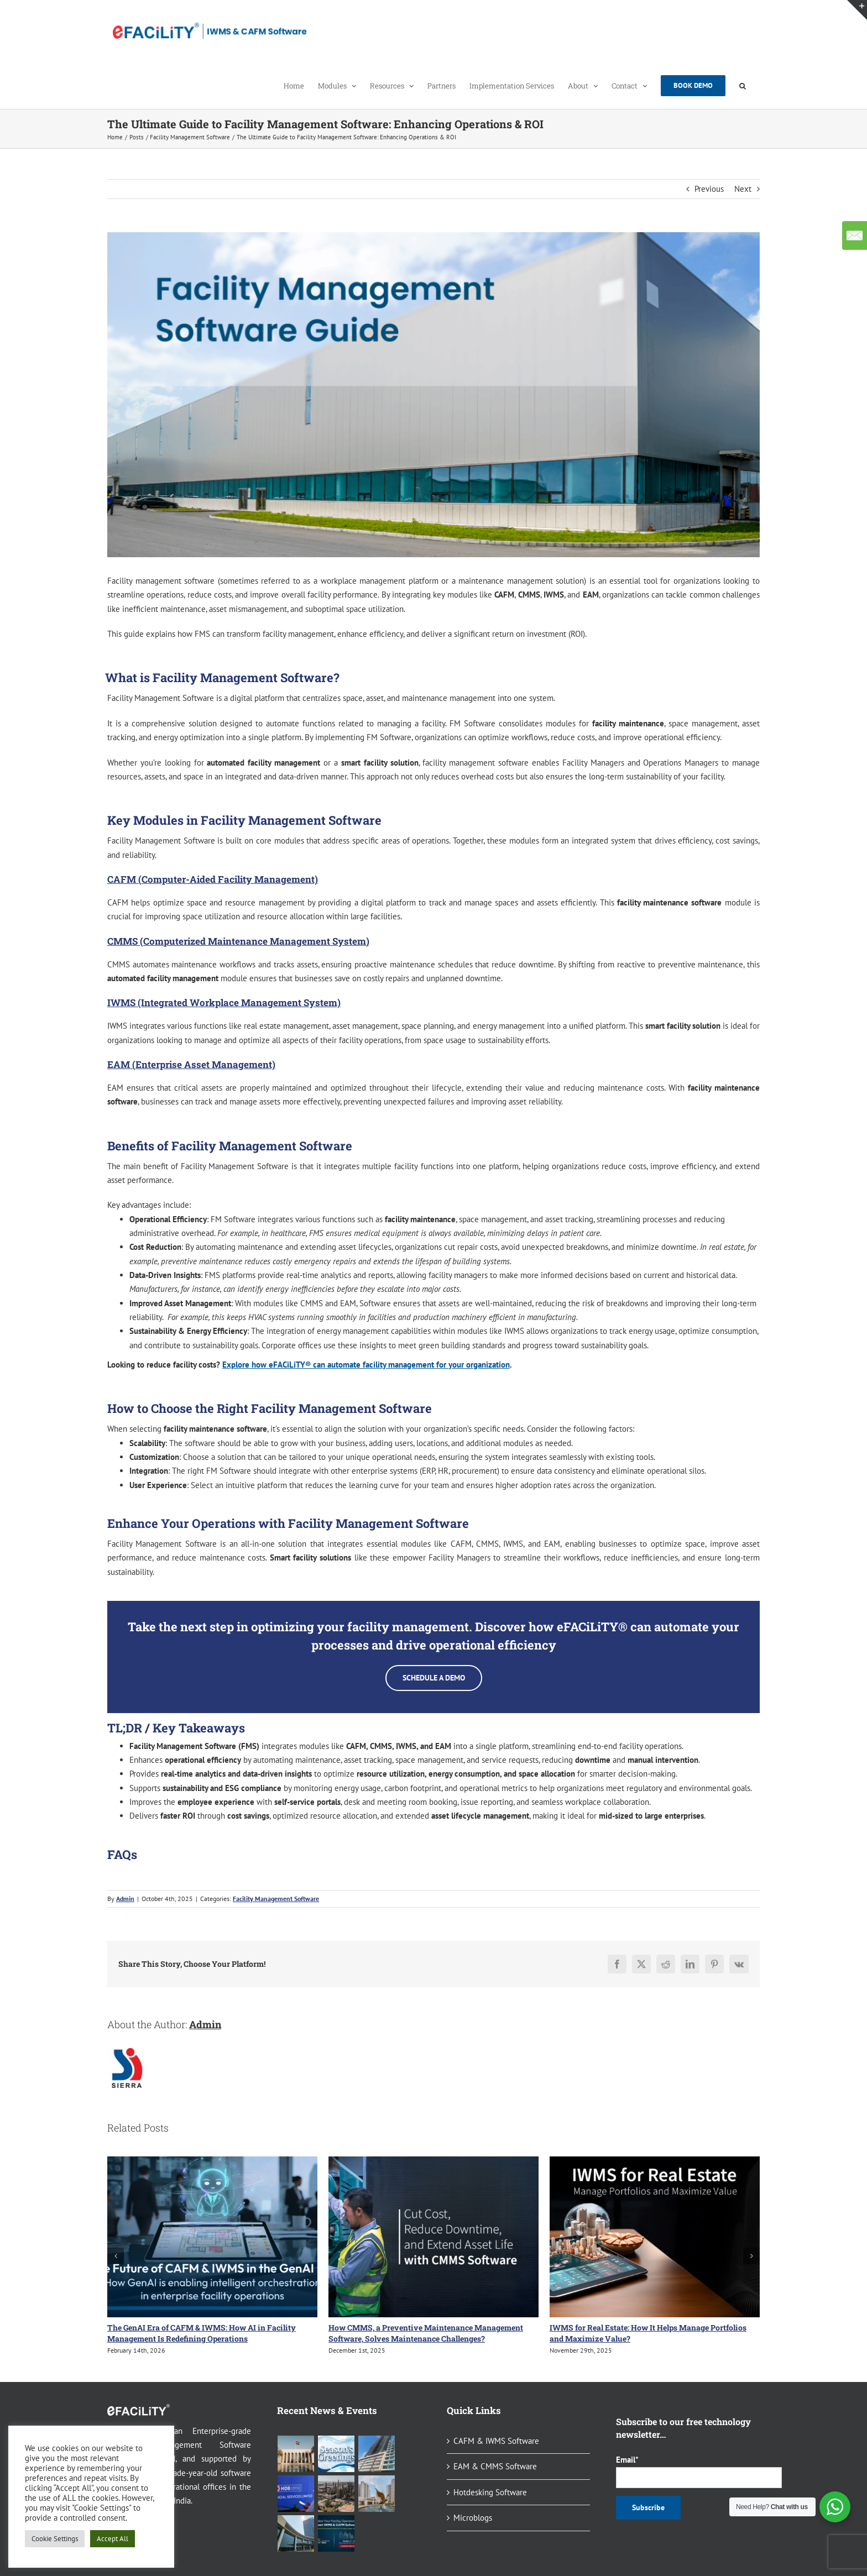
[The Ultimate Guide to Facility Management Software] (433, 395)
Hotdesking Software (490, 2492)
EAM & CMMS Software (495, 2466)
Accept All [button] (112, 2538)
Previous (709, 189)
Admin (125, 1898)
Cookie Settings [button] (55, 2538)
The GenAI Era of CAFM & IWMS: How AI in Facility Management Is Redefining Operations (201, 2333)
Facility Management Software (276, 1898)
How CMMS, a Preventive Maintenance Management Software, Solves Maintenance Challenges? (425, 2333)
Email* (688, 2471)
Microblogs (472, 2517)
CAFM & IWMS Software (496, 2441)
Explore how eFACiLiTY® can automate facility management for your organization (366, 1364)
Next (742, 189)
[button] (742, 85)
